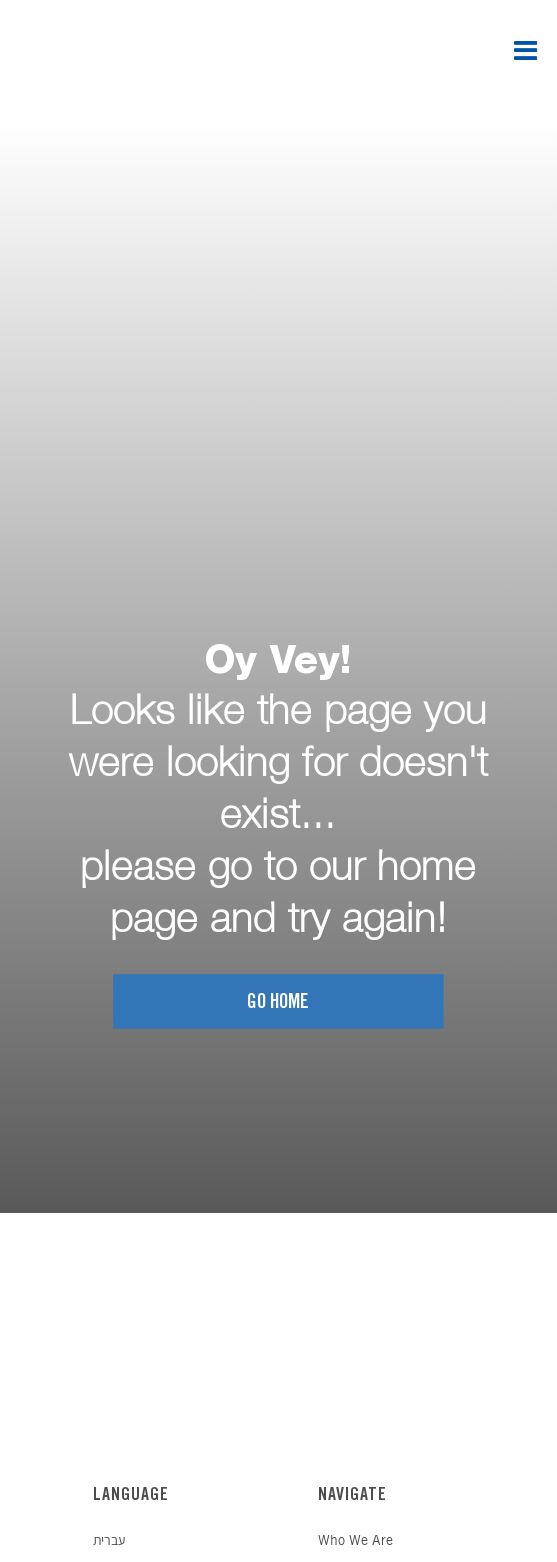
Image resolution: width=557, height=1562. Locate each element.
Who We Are (355, 1541)
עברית (109, 1541)
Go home (278, 1002)
